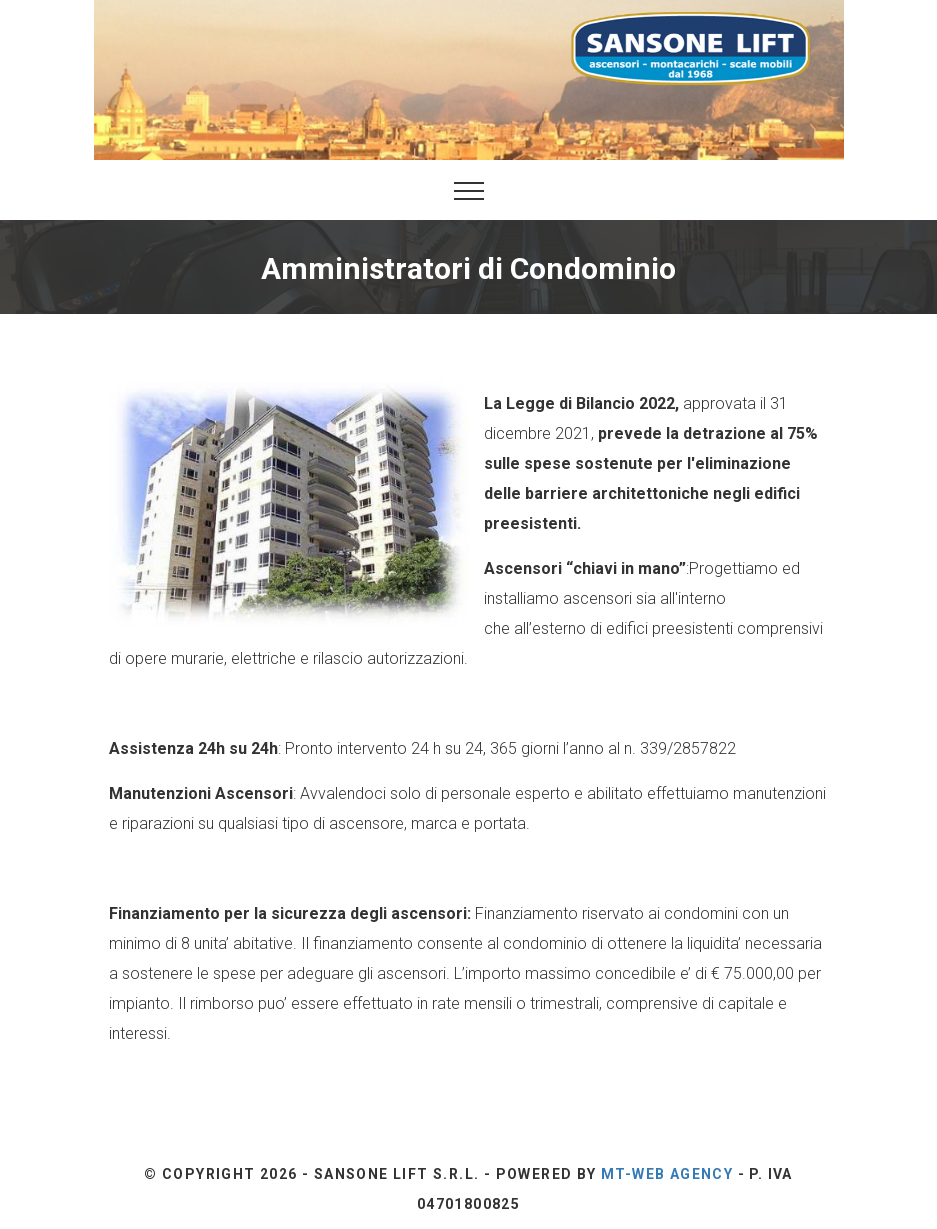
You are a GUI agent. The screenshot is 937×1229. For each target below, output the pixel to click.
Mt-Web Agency (667, 1174)
